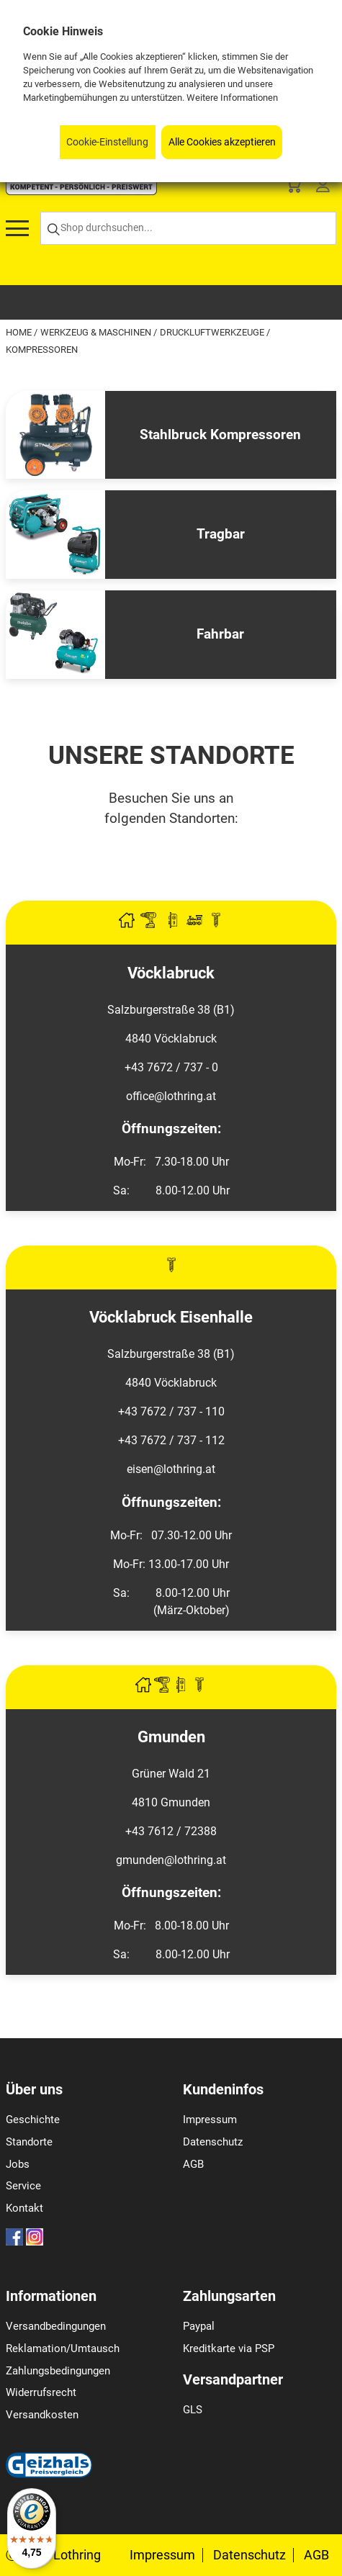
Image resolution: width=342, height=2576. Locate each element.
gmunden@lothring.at (171, 1860)
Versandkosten (42, 2414)
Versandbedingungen (56, 2326)
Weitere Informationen (232, 97)
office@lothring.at (171, 1096)
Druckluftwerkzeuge (213, 332)
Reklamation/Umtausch (63, 2348)
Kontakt (24, 2208)
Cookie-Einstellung (107, 142)
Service (23, 2185)
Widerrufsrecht (41, 2392)
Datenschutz (213, 2141)
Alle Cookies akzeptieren (222, 142)
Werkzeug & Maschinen (96, 332)
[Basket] (293, 187)
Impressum (210, 2119)
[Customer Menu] (322, 187)
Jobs (18, 2164)
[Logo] (81, 191)
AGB (193, 2164)
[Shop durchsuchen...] (188, 229)
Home (20, 332)
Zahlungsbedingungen (58, 2370)
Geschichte (33, 2119)
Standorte (29, 2141)
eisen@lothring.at (171, 1469)
